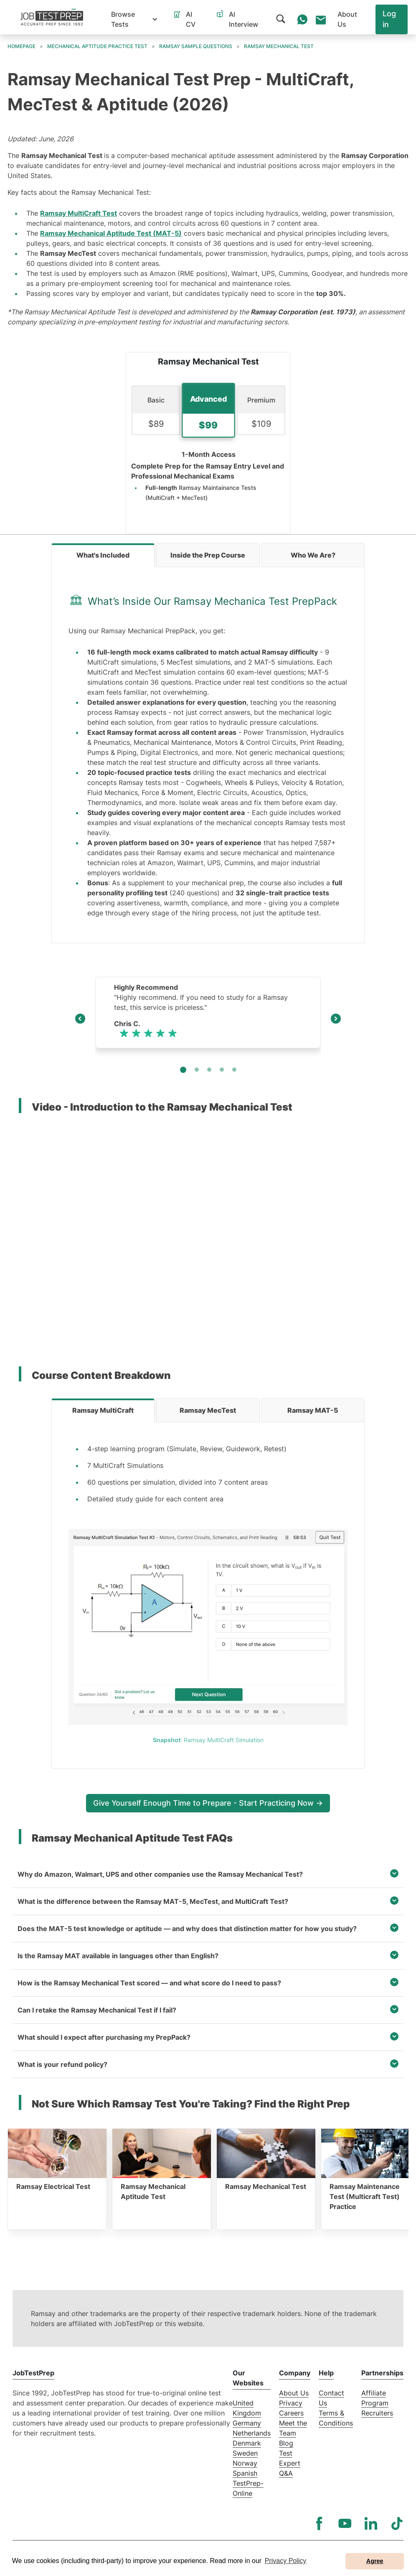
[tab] (103, 555)
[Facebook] (319, 2523)
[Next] (335, 1020)
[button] (134, 19)
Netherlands (252, 2433)
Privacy (290, 2403)
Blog (286, 2443)
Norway (245, 2463)
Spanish (245, 2473)
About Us (294, 2393)
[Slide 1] (197, 1069)
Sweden (245, 2453)
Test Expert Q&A (289, 2463)
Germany (247, 2423)
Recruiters (377, 2413)
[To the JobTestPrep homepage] (51, 17)
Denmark (247, 2443)
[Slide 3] (222, 1069)
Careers (291, 2413)
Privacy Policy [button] (286, 2560)
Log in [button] (389, 19)
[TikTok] (396, 2523)
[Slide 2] (209, 1069)
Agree (374, 2561)
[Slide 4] (234, 1069)
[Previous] (80, 1020)
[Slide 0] (183, 1070)
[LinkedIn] (371, 2523)
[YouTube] (345, 2523)
